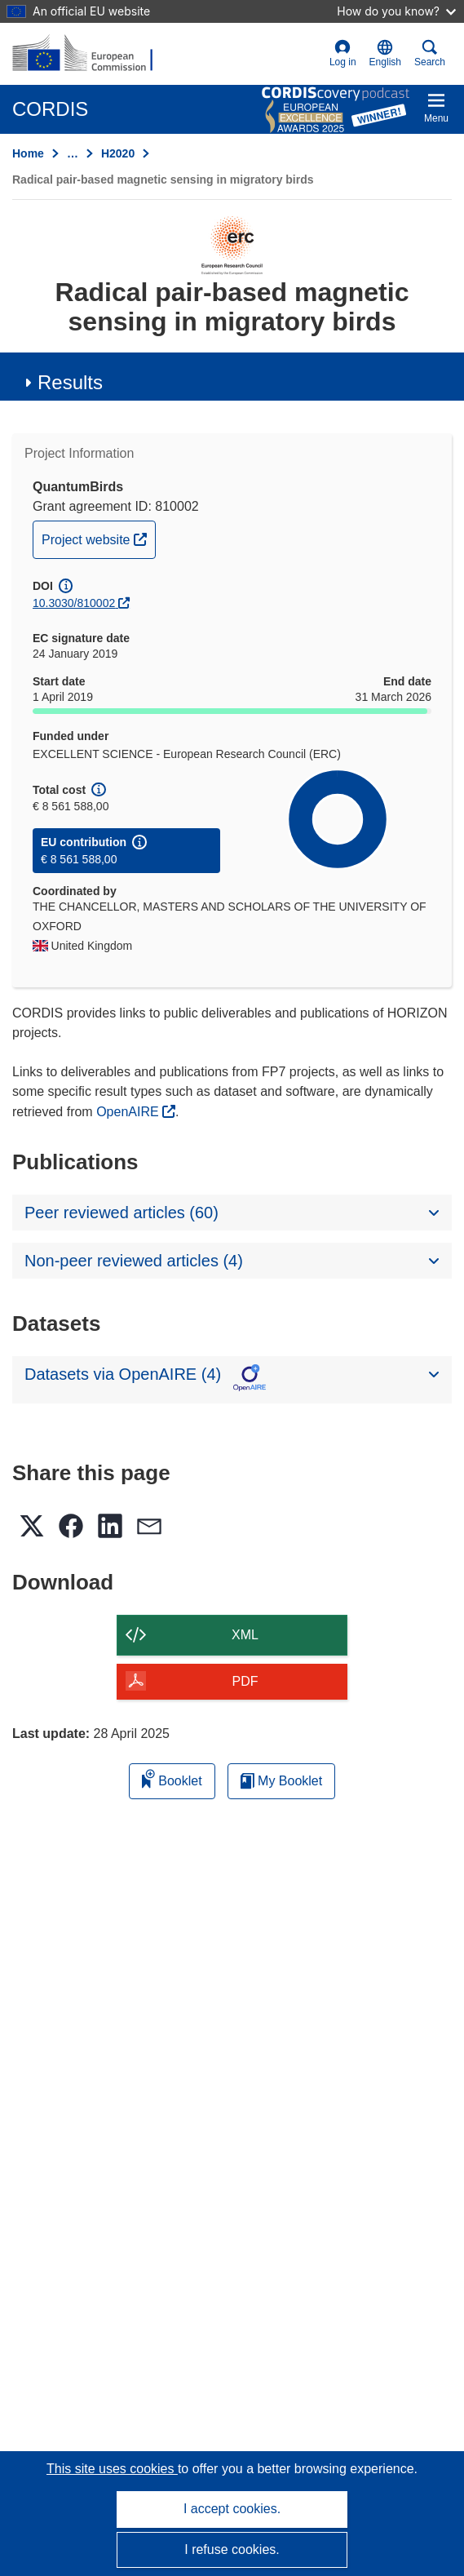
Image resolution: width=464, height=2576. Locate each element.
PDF (245, 1681)
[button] (385, 54)
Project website (98, 538)
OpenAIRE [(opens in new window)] (129, 1112)
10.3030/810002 (74, 603)
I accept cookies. (232, 2509)
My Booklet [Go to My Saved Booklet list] (282, 1781)
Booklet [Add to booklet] (172, 1778)
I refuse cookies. (232, 2549)
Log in (342, 53)
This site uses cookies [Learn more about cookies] (112, 2469)
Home (28, 153)
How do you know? (396, 11)
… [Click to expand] (72, 153)
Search (429, 53)
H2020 (118, 153)
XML (245, 1635)
